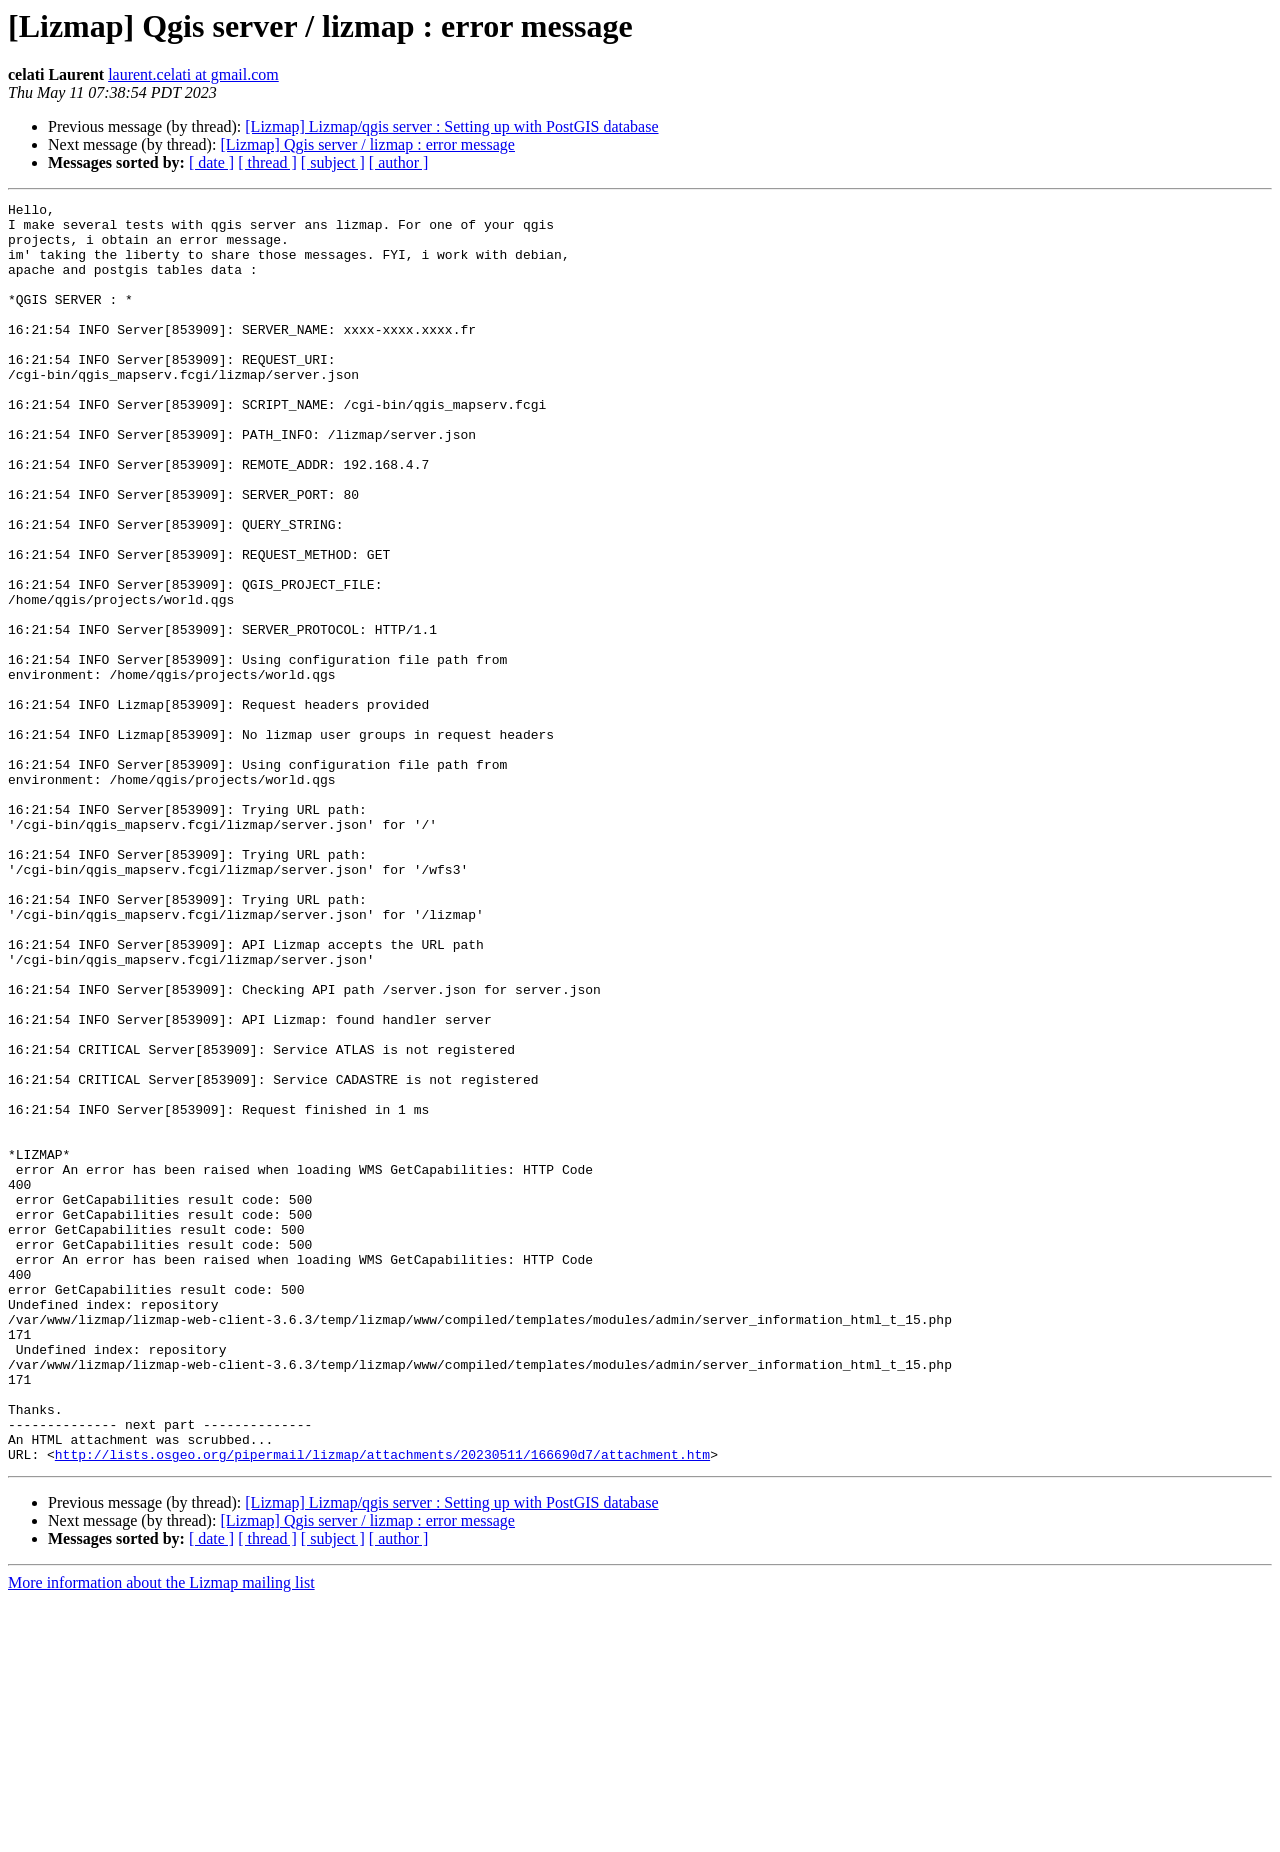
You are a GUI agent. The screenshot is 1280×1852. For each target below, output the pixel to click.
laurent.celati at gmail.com (193, 74)
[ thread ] (267, 162)
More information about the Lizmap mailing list (161, 1834)
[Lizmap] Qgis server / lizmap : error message (367, 144)
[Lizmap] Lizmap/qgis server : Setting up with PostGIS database (451, 126)
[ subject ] (333, 162)
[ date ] (211, 162)
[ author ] (399, 162)
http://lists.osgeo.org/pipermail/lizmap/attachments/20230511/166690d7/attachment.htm (382, 1706)
